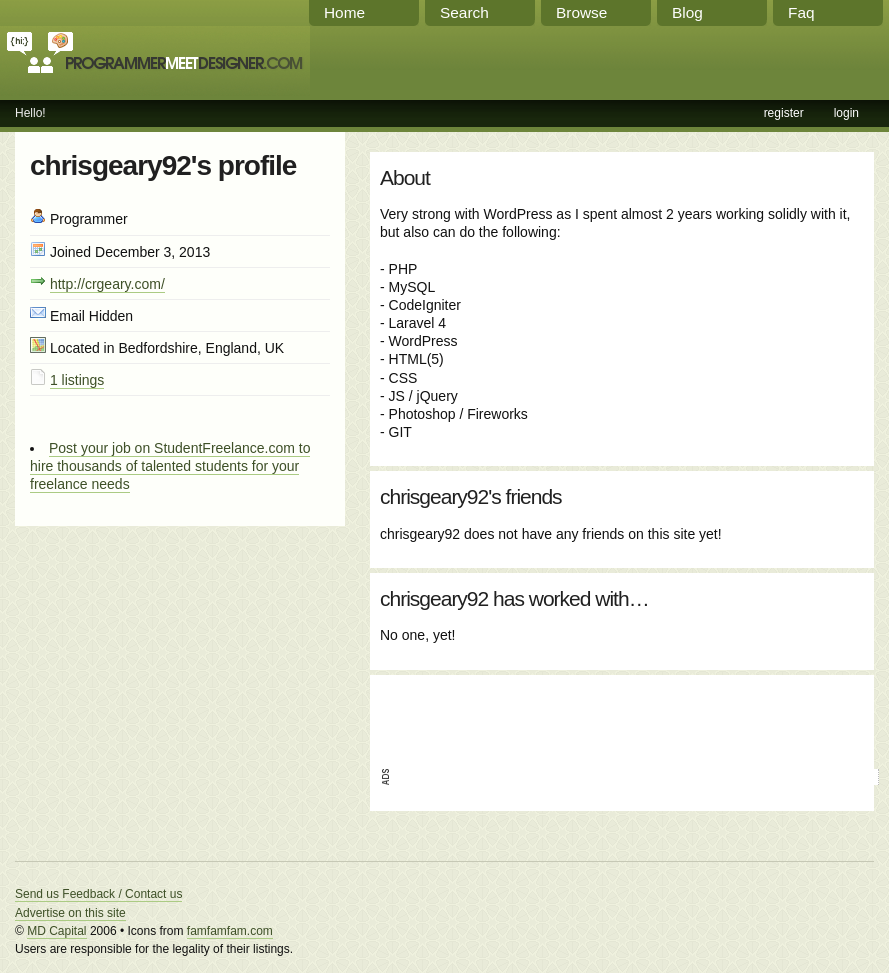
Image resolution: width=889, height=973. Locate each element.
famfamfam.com (230, 931)
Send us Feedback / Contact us (98, 894)
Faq (801, 12)
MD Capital (56, 931)
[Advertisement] (614, 715)
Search (464, 12)
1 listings (77, 380)
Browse (581, 12)
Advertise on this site (70, 913)
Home (344, 12)
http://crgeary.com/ (107, 284)
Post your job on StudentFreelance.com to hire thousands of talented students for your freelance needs (170, 466)
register (784, 113)
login (846, 113)
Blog (687, 12)
